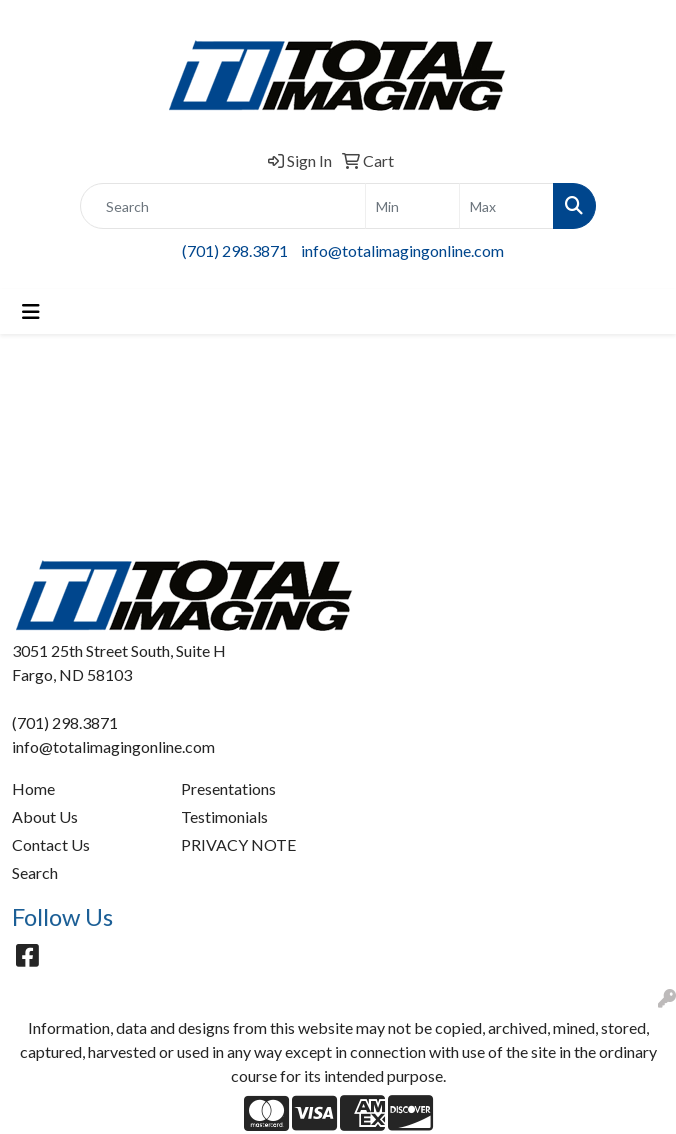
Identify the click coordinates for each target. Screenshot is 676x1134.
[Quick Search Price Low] (412, 206)
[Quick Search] (223, 206)
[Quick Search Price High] (506, 206)
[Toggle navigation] (31, 311)
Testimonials (224, 816)
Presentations (228, 788)
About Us (45, 816)
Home (33, 788)
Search (35, 872)
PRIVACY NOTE (238, 844)
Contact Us (51, 844)
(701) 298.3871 (235, 250)
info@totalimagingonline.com (402, 250)
